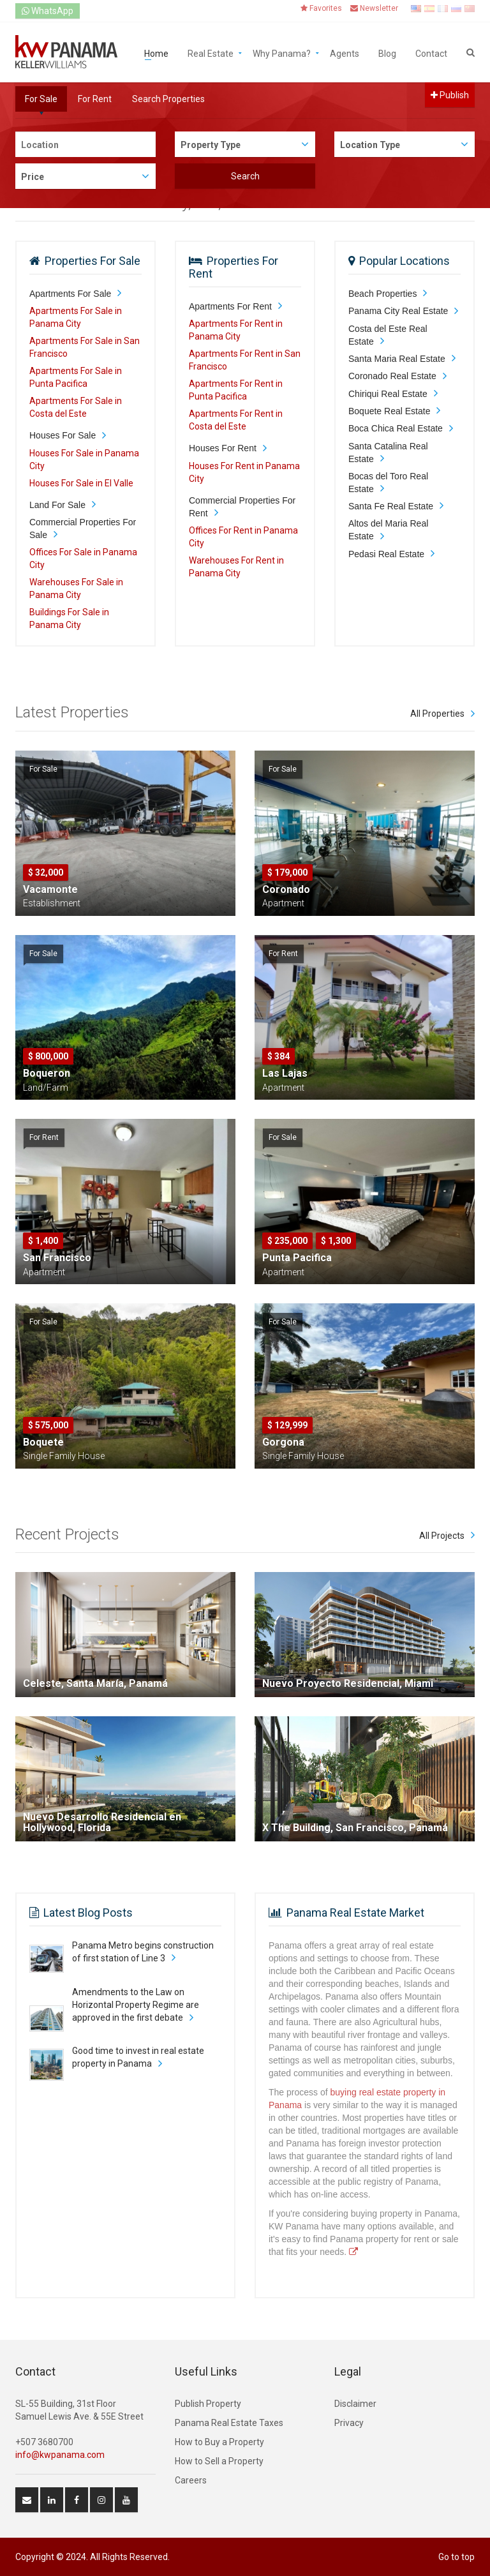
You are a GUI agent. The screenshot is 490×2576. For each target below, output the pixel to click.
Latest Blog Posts (88, 1912)
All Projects (441, 1536)
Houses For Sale (62, 435)
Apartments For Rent (230, 306)
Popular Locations (404, 260)
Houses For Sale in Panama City (84, 459)
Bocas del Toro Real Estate (388, 482)
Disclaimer (355, 2404)
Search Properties (168, 99)
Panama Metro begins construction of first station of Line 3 (143, 1951)
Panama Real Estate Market (355, 1912)
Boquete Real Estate (389, 411)
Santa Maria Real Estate (396, 359)
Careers (191, 2480)
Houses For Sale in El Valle (81, 483)
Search (245, 176)
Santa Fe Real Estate (390, 506)
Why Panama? (282, 53)
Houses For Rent (222, 448)
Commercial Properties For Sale (82, 528)
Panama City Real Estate (398, 311)
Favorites (321, 8)
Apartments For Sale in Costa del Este (75, 407)
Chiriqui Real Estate (387, 394)
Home (156, 53)
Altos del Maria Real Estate (388, 529)
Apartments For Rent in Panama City (236, 329)
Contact (431, 53)
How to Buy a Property (219, 2442)
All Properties (437, 713)
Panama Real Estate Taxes (229, 2423)
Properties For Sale (92, 260)
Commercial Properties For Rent (242, 506)
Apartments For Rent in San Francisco (245, 359)
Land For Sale (57, 505)
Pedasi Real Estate (386, 554)
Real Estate (211, 53)
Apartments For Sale (70, 293)
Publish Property (208, 2404)
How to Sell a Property (219, 2461)
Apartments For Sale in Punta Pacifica (75, 377)
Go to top (456, 2557)
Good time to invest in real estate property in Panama (138, 2057)
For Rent (95, 99)
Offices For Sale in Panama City (83, 558)
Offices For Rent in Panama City (243, 536)
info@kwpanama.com (60, 2455)
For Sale (41, 99)
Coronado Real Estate (392, 376)
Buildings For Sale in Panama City (69, 618)
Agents (344, 53)
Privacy (349, 2423)
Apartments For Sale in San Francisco (84, 347)
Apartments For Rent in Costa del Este (236, 419)
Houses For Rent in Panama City (244, 472)
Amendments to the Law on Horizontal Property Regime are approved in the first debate (135, 2005)
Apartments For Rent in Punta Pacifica (236, 389)
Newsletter (374, 8)
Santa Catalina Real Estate (388, 452)
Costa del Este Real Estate (387, 335)
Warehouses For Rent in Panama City (236, 566)
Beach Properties (382, 293)
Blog (387, 53)
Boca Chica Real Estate (395, 428)
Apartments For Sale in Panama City (75, 317)
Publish (450, 95)
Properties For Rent (233, 267)
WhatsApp (47, 11)
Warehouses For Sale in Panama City (76, 588)
